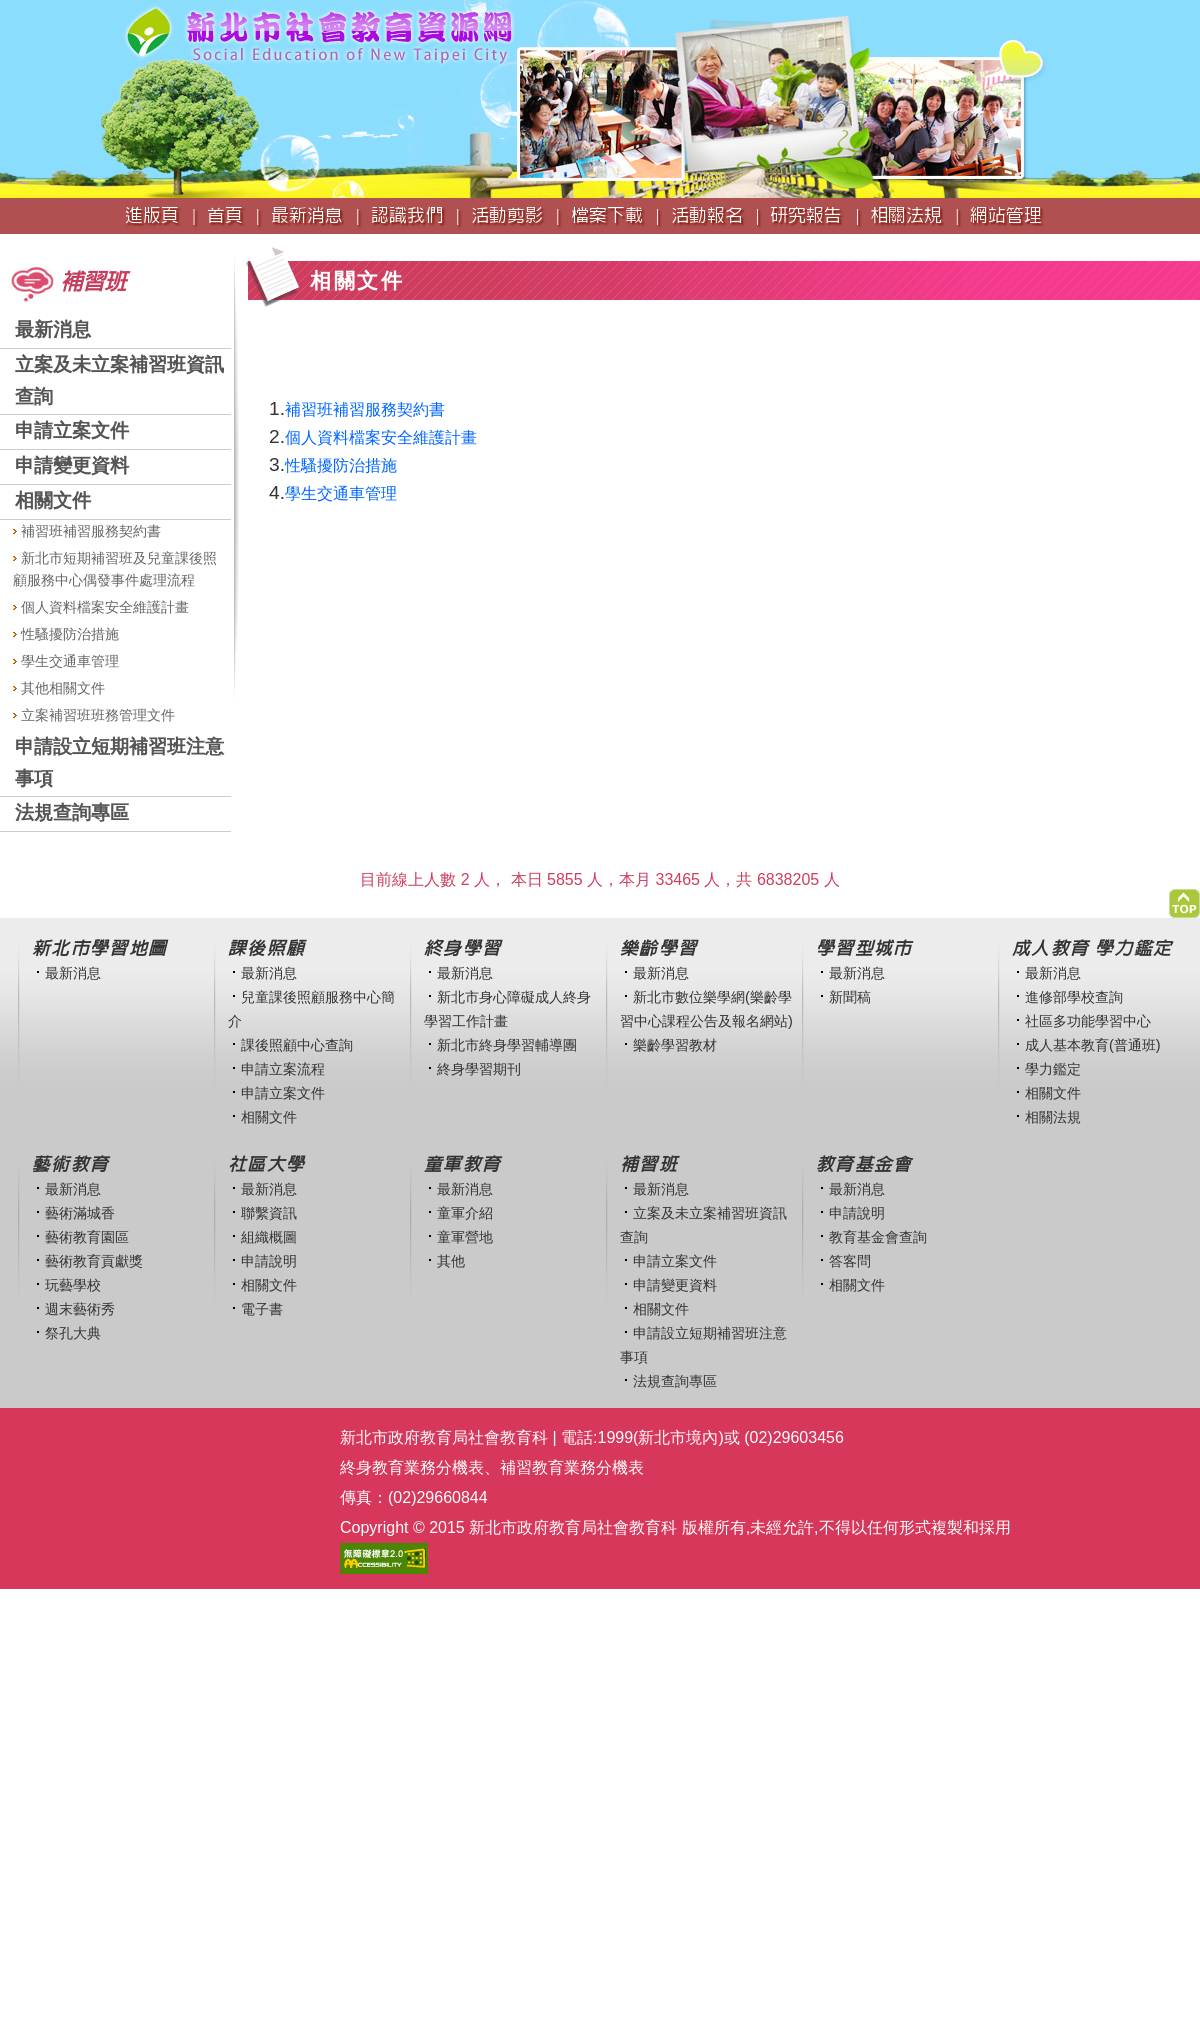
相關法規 (1053, 1117)
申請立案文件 (72, 430)
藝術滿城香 (80, 1213)
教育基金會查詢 (878, 1237)
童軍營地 (465, 1237)
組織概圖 (269, 1237)
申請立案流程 (283, 1069)
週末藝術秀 (80, 1309)
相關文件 (53, 500)
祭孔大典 (73, 1333)
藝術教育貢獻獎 (94, 1261)
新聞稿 (850, 997)
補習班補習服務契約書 (87, 531)
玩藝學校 (73, 1285)
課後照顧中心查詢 (297, 1045)
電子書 (262, 1309)
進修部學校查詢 (1074, 997)
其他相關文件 (59, 688)
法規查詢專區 (72, 812)
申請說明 (269, 1261)
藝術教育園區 (87, 1237)
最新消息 (53, 329)
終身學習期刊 (479, 1069)
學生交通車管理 (66, 661)
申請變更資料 (72, 465)
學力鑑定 (1053, 1069)
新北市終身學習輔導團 (507, 1045)
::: (6, 243)
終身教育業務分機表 (412, 1467)
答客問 (850, 1261)
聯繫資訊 (269, 1213)
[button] (1184, 898)
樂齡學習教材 (675, 1045)
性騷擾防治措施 (66, 634)
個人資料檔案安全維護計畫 (101, 607)
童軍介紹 (465, 1213)
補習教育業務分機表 (572, 1467)
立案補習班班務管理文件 (94, 715)
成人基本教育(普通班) (1093, 1045)
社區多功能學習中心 (1088, 1021)
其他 (451, 1261)
